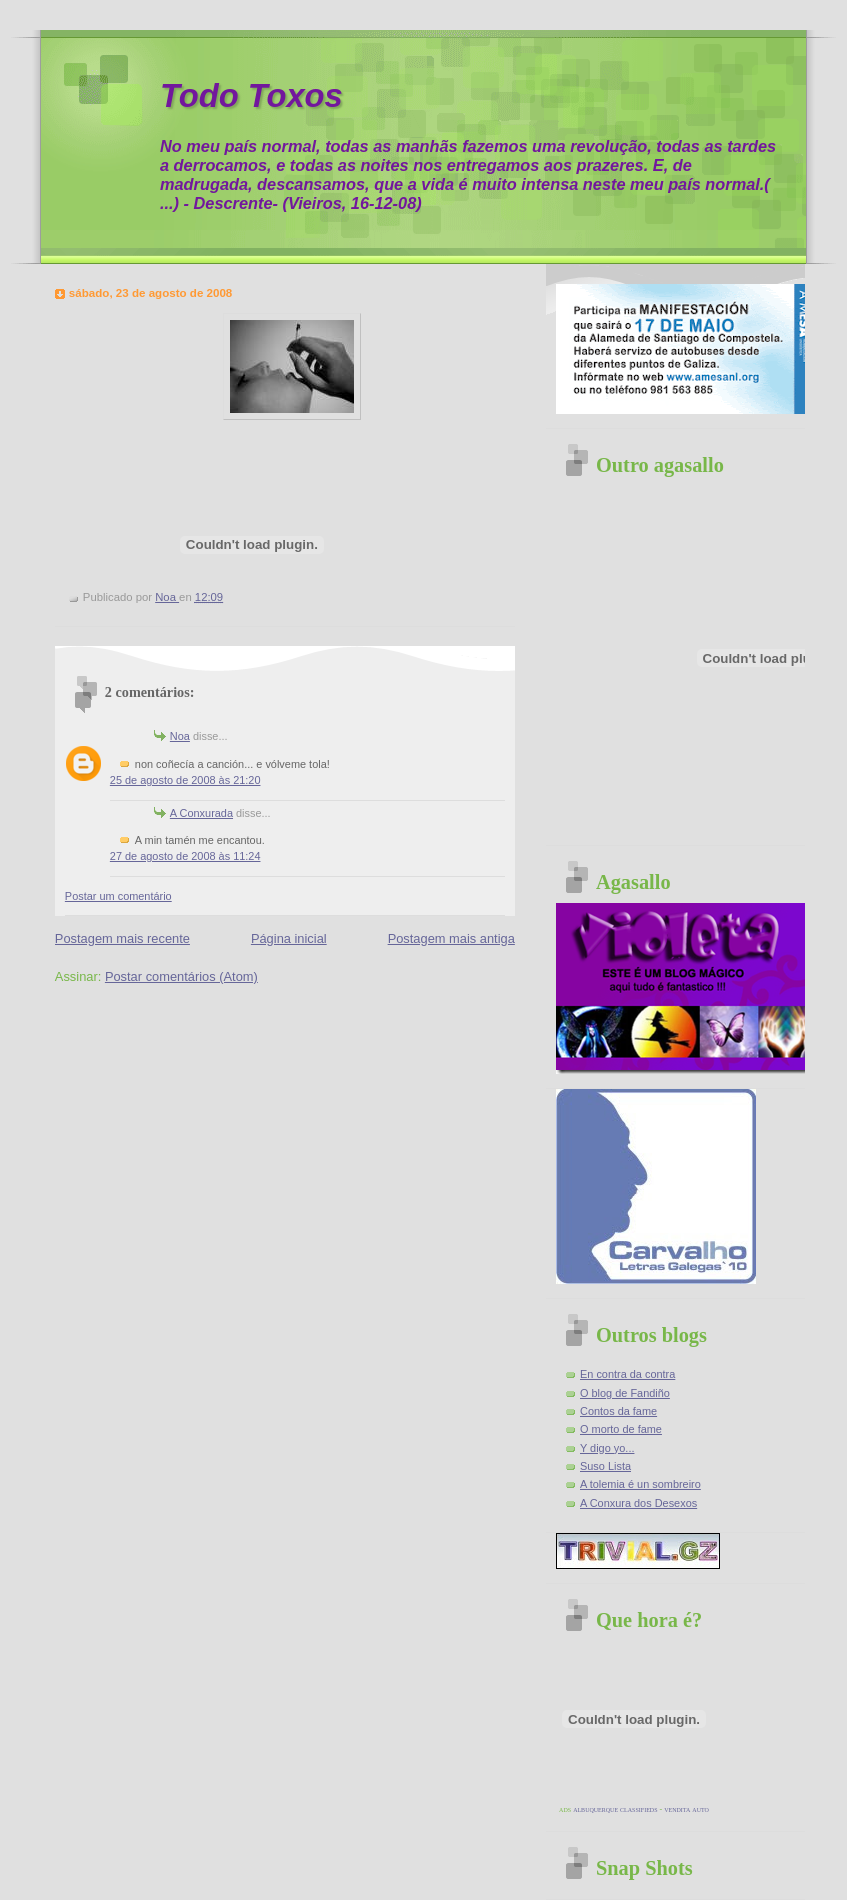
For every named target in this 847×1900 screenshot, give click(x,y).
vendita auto (686, 1809)
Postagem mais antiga (451, 938)
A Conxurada (201, 813)
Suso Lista (605, 1466)
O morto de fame (621, 1429)
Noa (180, 736)
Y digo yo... (607, 1448)
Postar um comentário (118, 896)
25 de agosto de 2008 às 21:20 (185, 780)
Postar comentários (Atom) (181, 976)
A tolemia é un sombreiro (640, 1484)
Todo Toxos (251, 95)
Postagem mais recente (122, 938)
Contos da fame (618, 1411)
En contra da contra (627, 1374)
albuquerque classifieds (615, 1809)
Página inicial (289, 938)
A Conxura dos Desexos (638, 1503)
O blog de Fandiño (625, 1393)
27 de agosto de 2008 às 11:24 (185, 856)
